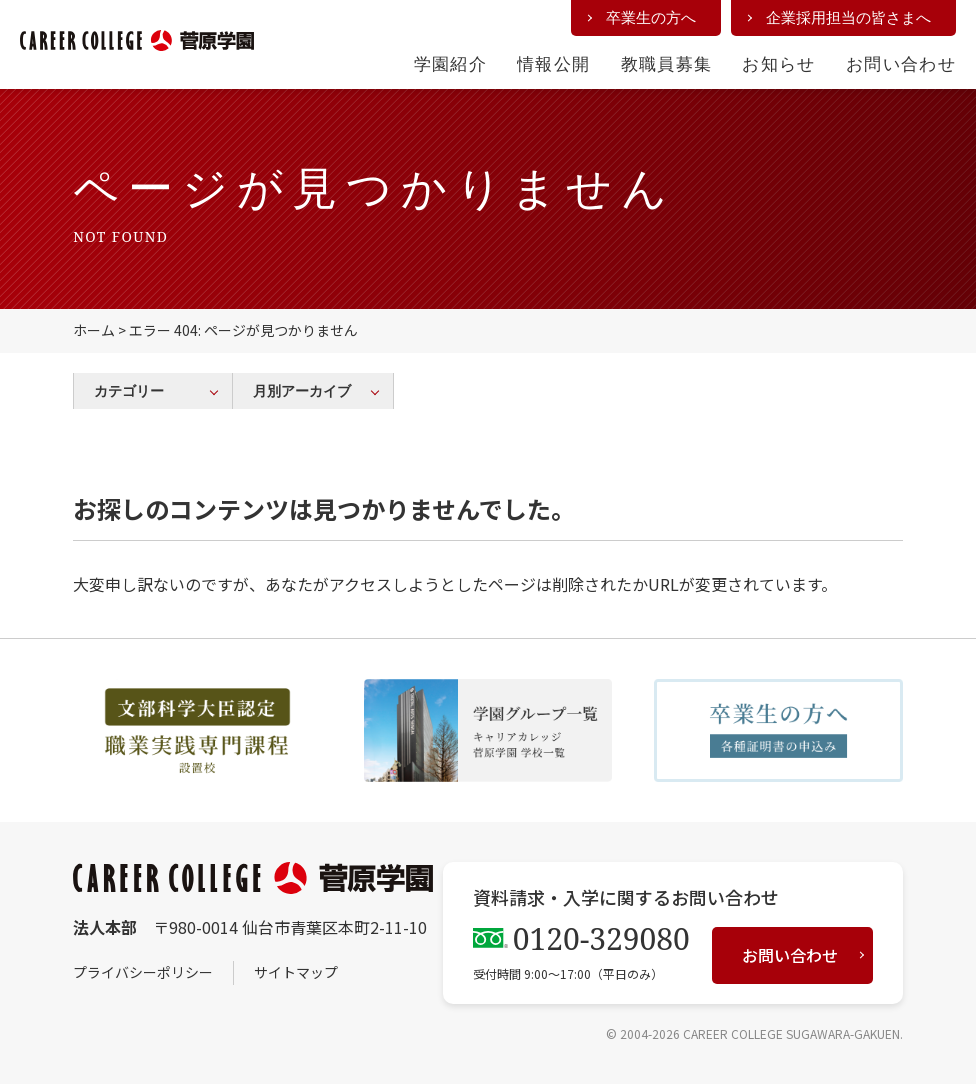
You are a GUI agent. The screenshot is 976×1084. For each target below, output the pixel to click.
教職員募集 (667, 63)
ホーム (94, 330)
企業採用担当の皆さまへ (848, 17)
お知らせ (778, 63)
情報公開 (553, 63)
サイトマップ (296, 972)
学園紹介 (450, 63)
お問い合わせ (901, 63)
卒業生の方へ (651, 17)
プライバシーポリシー (143, 972)
